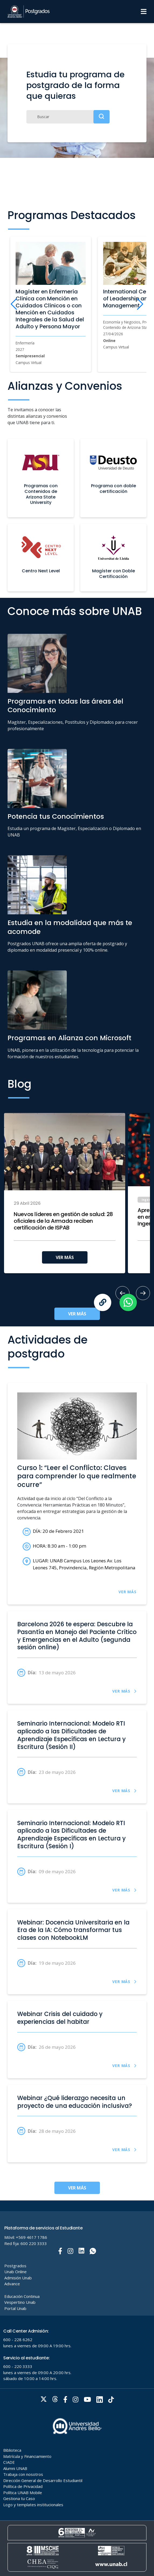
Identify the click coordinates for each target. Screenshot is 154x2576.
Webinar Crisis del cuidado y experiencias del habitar (60, 2018)
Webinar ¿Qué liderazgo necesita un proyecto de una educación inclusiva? (74, 2102)
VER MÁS (65, 1257)
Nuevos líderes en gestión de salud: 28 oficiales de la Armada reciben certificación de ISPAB (63, 1221)
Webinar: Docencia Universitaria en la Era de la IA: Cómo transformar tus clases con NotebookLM (73, 1930)
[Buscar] (68, 116)
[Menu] (143, 11)
